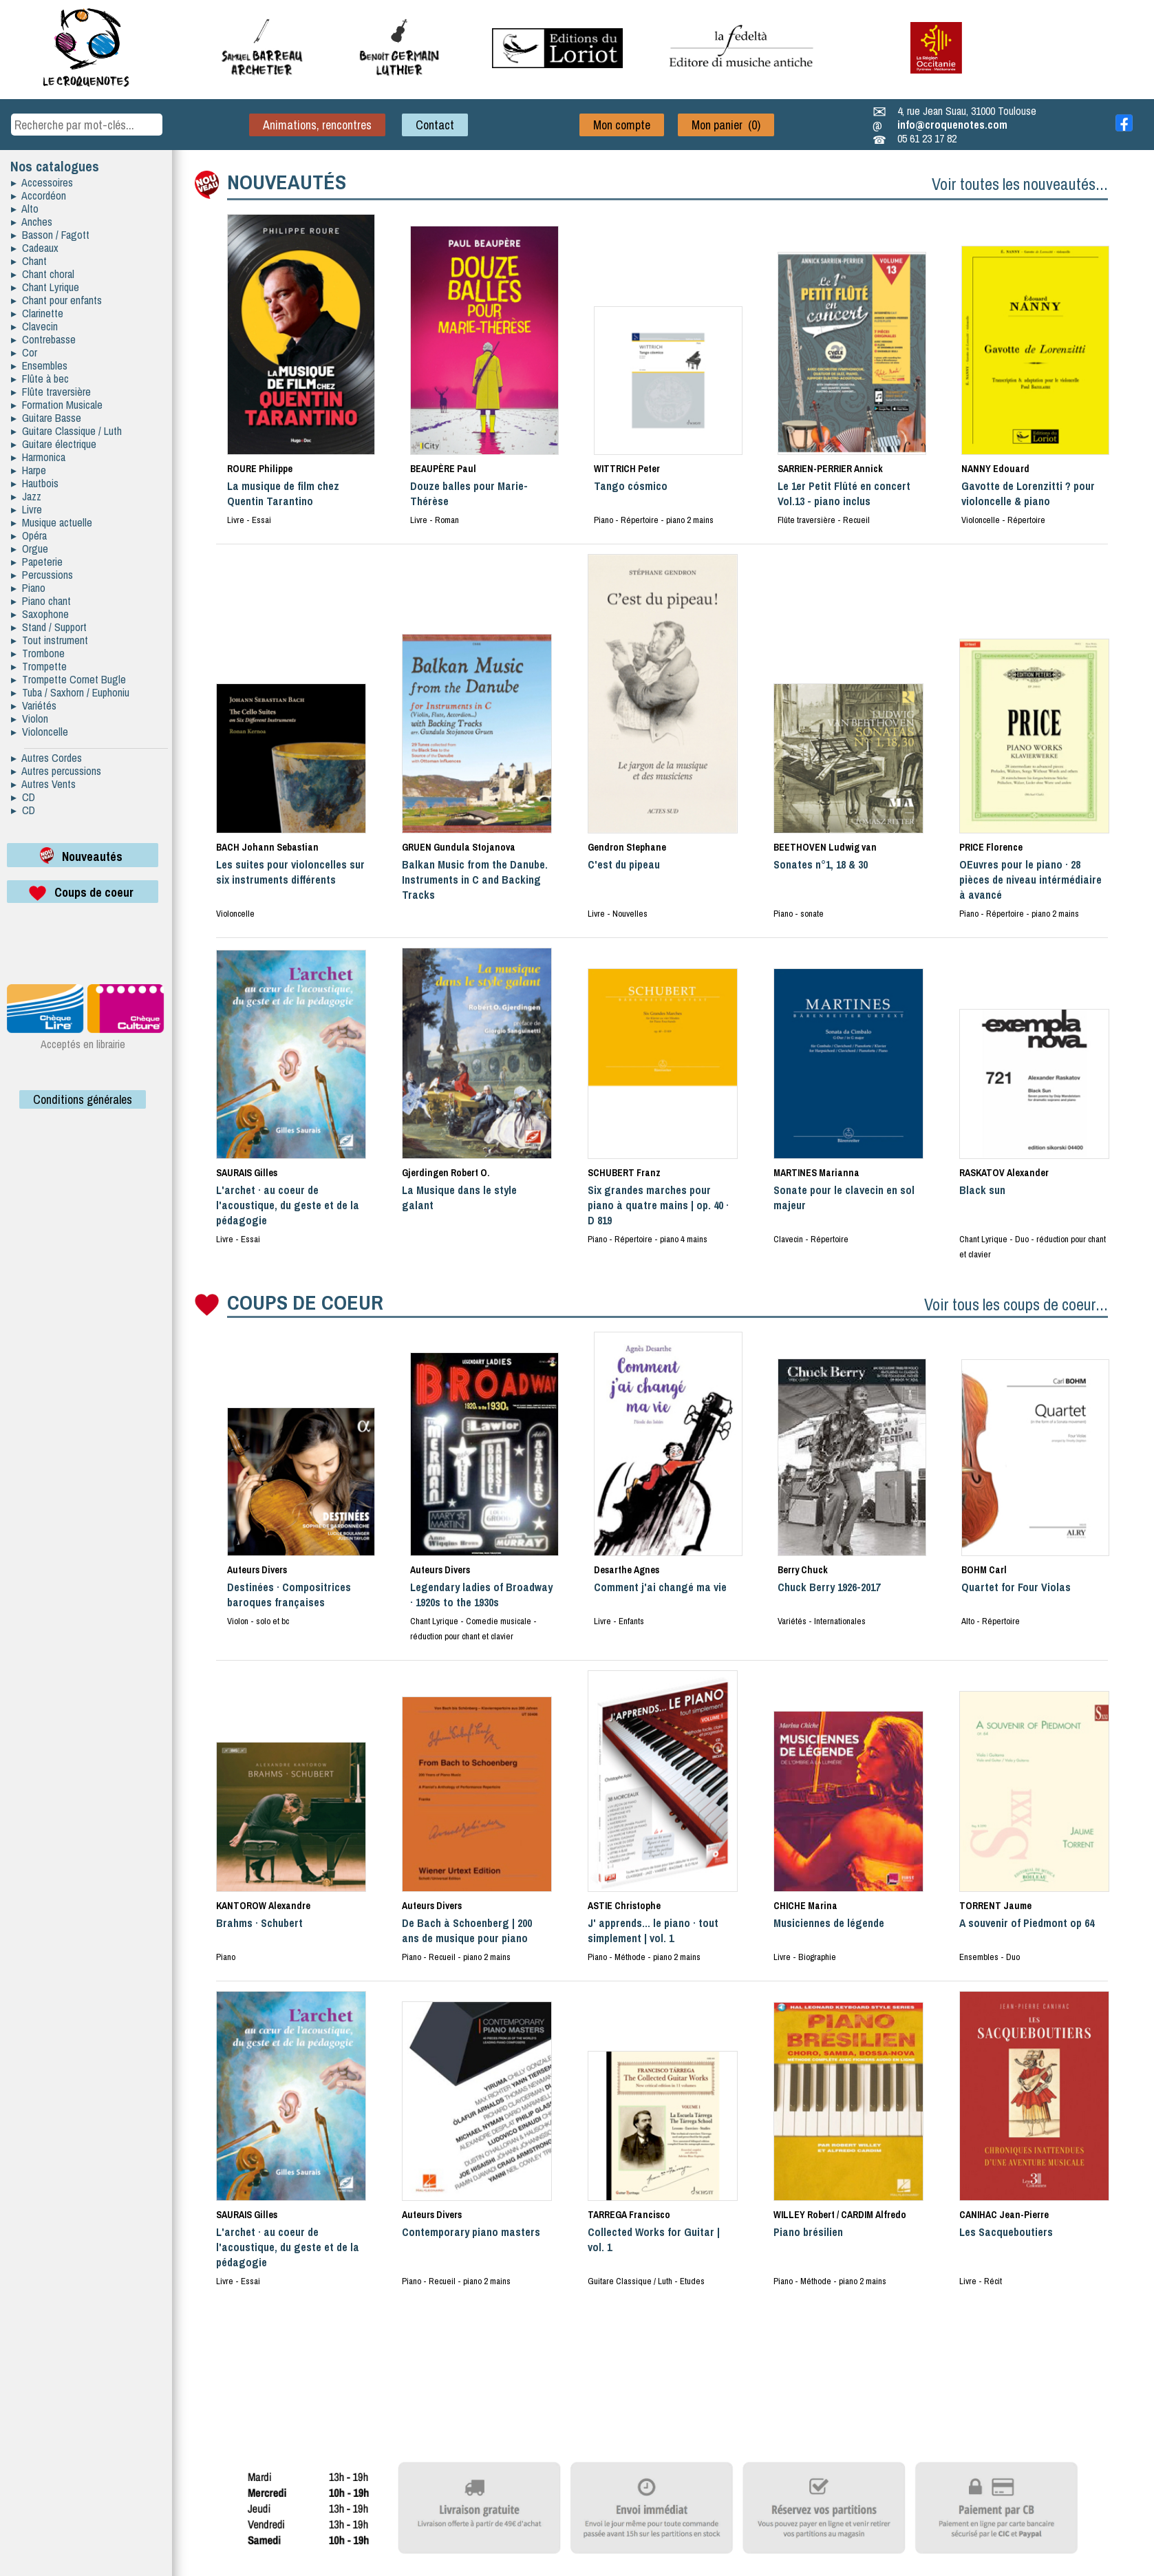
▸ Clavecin (34, 326)
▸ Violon (29, 718)
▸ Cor (24, 352)
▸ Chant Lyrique (45, 287)
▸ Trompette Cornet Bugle (68, 679)
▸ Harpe (28, 470)
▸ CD (23, 797)
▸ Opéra (29, 535)
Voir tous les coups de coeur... (1016, 1304)
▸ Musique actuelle (51, 522)
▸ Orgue (29, 548)
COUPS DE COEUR (305, 1302)
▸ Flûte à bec (40, 378)
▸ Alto (25, 208)
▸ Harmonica (38, 457)
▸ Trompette (39, 666)
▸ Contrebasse (43, 339)
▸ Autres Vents (43, 783)
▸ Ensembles (39, 365)
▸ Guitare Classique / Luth (66, 430)
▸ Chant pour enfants (56, 300)
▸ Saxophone (40, 613)
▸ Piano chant (41, 600)
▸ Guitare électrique (53, 443)
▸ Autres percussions (56, 770)
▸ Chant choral (42, 273)
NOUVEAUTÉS (286, 181)
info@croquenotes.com (952, 124)
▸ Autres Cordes (46, 757)
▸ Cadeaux (34, 247)
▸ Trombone (38, 653)
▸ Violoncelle (39, 731)
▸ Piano (28, 587)
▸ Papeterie (37, 561)
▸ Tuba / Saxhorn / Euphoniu (70, 692)
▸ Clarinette (37, 313)
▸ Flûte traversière (51, 391)
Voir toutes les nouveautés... (1020, 184)
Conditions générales (82, 1099)
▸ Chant (29, 260)
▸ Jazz (26, 496)
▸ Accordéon (38, 195)
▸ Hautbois (34, 483)
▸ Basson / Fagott (50, 234)
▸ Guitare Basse (46, 417)
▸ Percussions (42, 574)
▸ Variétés (33, 705)
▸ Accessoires (42, 182)
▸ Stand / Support (49, 627)
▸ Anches (31, 221)
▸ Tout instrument (49, 640)
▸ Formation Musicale (57, 404)
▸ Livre (26, 509)
